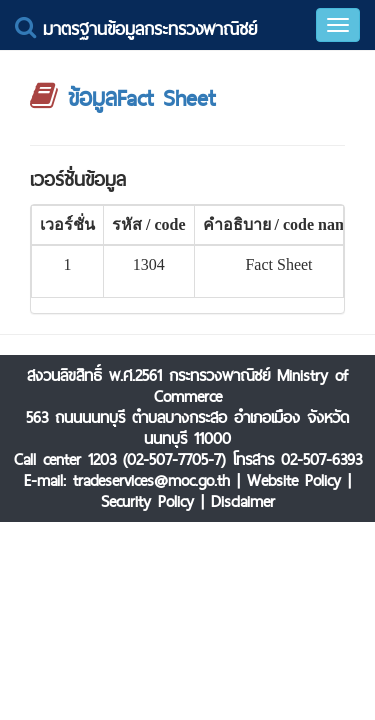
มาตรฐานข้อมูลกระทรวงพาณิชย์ (136, 28)
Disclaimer (243, 501)
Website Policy (294, 480)
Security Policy (147, 501)
